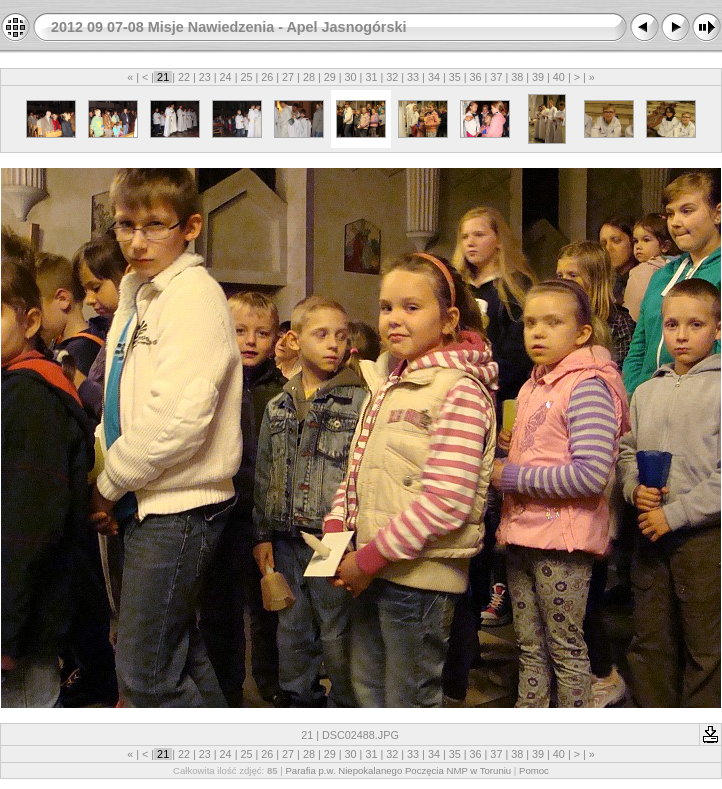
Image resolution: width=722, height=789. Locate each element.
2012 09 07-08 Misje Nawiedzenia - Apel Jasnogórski (228, 27)
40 (559, 77)
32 (392, 77)
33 (413, 77)
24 (226, 77)
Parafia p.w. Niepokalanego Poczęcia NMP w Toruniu (398, 770)
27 (288, 77)
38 (517, 77)
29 (330, 77)
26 (267, 77)
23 (205, 77)
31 (371, 77)
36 (476, 77)
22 (184, 77)
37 (496, 77)
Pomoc (534, 770)
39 (538, 77)
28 (309, 77)
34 (434, 77)
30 (351, 77)
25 (246, 77)
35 (455, 77)
